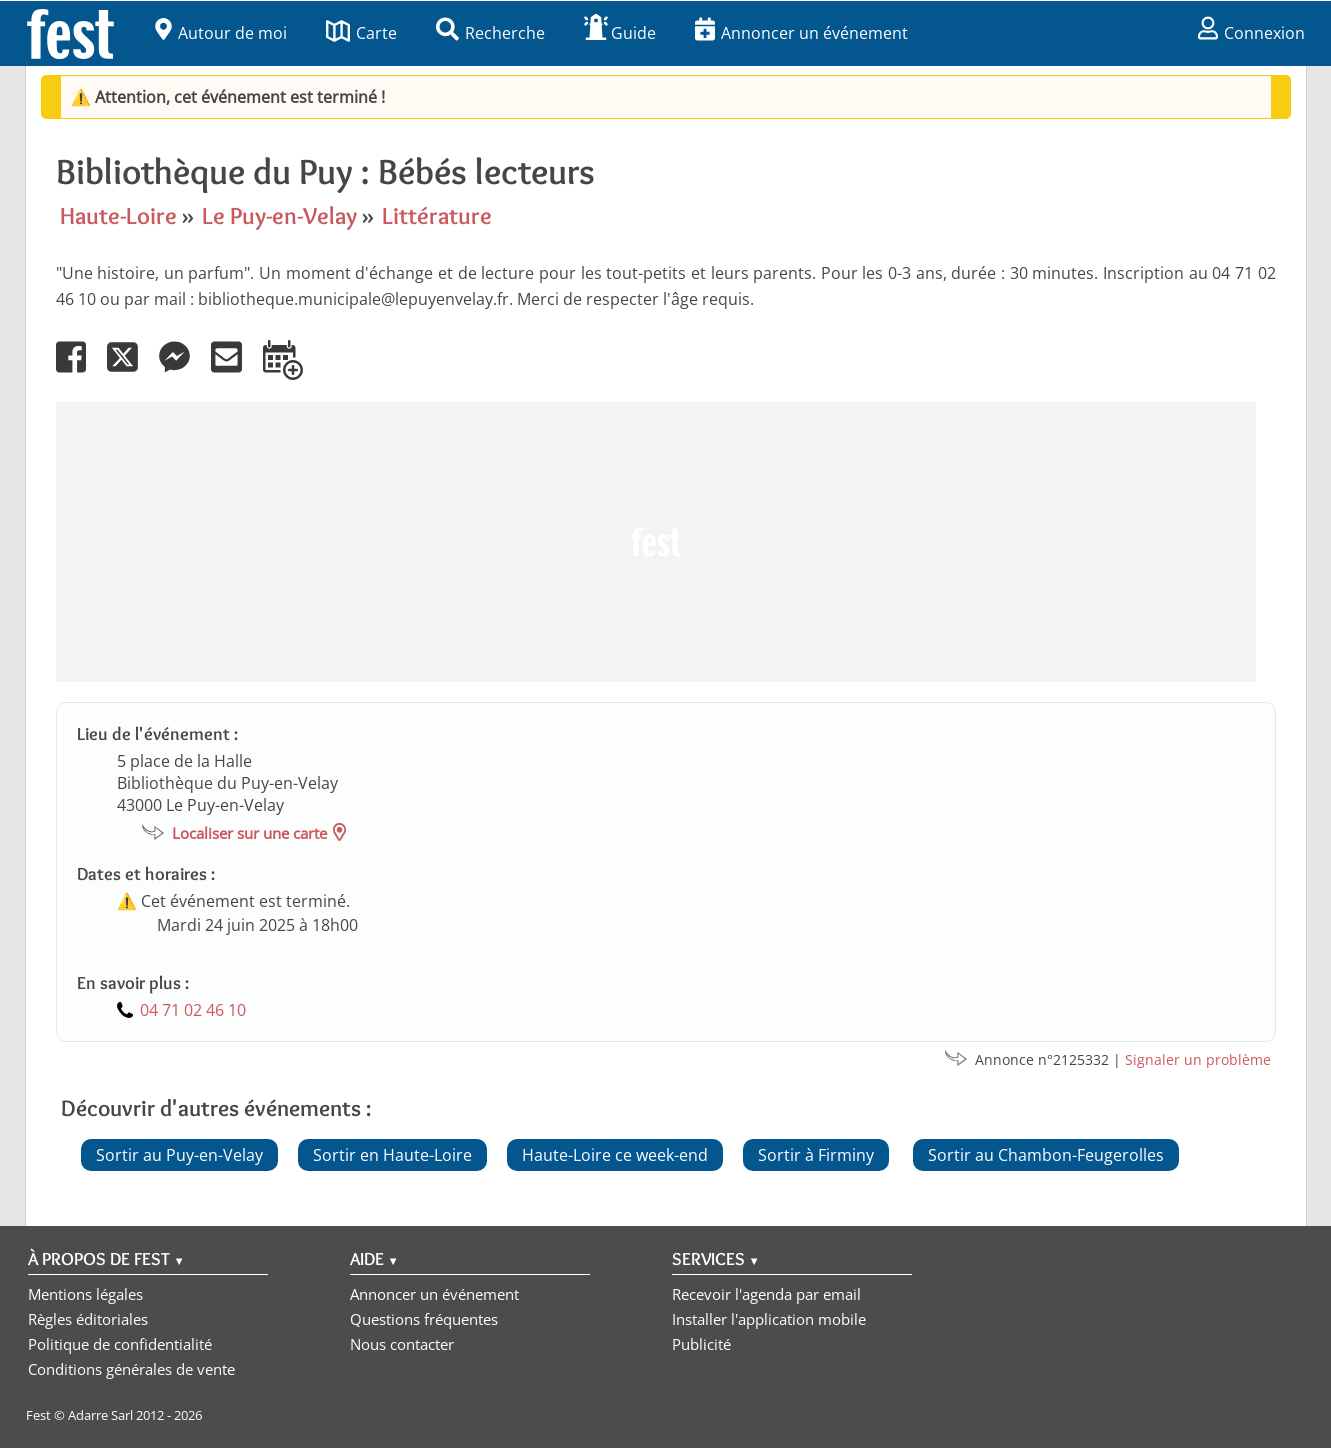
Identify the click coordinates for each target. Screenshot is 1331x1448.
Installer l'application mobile (769, 1319)
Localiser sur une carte (249, 833)
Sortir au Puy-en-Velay (179, 1155)
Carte (361, 33)
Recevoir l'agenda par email (766, 1294)
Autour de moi (221, 33)
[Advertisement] (656, 542)
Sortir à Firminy (816, 1155)
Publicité (701, 1344)
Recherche (490, 33)
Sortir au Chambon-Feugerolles (1046, 1155)
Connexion (1251, 33)
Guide (620, 33)
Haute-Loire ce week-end (615, 1155)
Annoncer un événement (801, 33)
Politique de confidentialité (120, 1344)
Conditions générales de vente (131, 1369)
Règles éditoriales (88, 1319)
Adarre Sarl (100, 1415)
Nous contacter (402, 1344)
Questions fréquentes (424, 1319)
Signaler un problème (1198, 1059)
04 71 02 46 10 (193, 1010)
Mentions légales (85, 1294)
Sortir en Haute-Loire (392, 1155)
